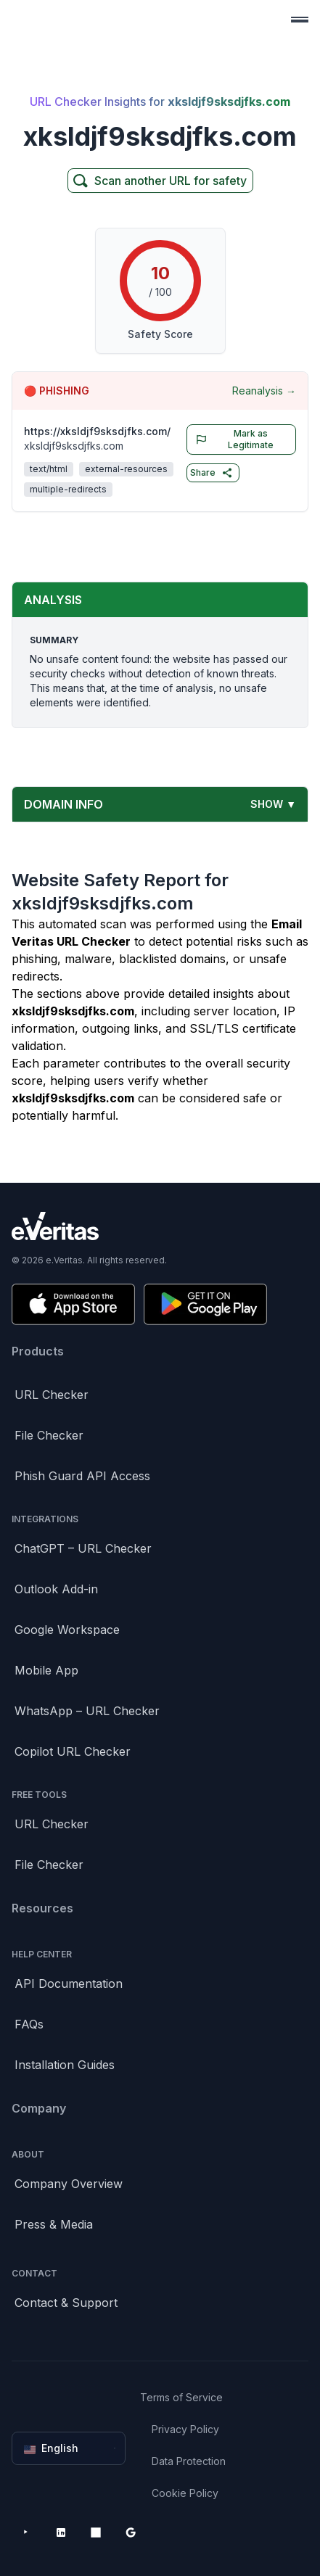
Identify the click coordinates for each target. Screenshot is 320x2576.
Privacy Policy (185, 2429)
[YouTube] (26, 2532)
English (70, 2448)
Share (211, 473)
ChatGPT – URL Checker (83, 1548)
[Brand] (160, 1226)
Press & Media (54, 2224)
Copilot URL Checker (73, 1751)
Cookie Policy (185, 2493)
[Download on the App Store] (73, 1304)
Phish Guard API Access (82, 1476)
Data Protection (189, 2461)
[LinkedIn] (60, 2532)
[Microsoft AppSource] (95, 2532)
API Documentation (69, 1983)
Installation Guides (65, 2064)
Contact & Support (66, 2302)
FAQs (29, 2024)
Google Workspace (67, 1629)
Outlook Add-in (56, 1589)
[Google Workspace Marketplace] (130, 2532)
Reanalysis (264, 391)
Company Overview (69, 2183)
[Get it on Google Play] (205, 1304)
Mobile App (46, 1670)
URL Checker (52, 1394)
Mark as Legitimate (232, 439)
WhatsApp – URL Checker (87, 1711)
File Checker (49, 1435)
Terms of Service (181, 2397)
